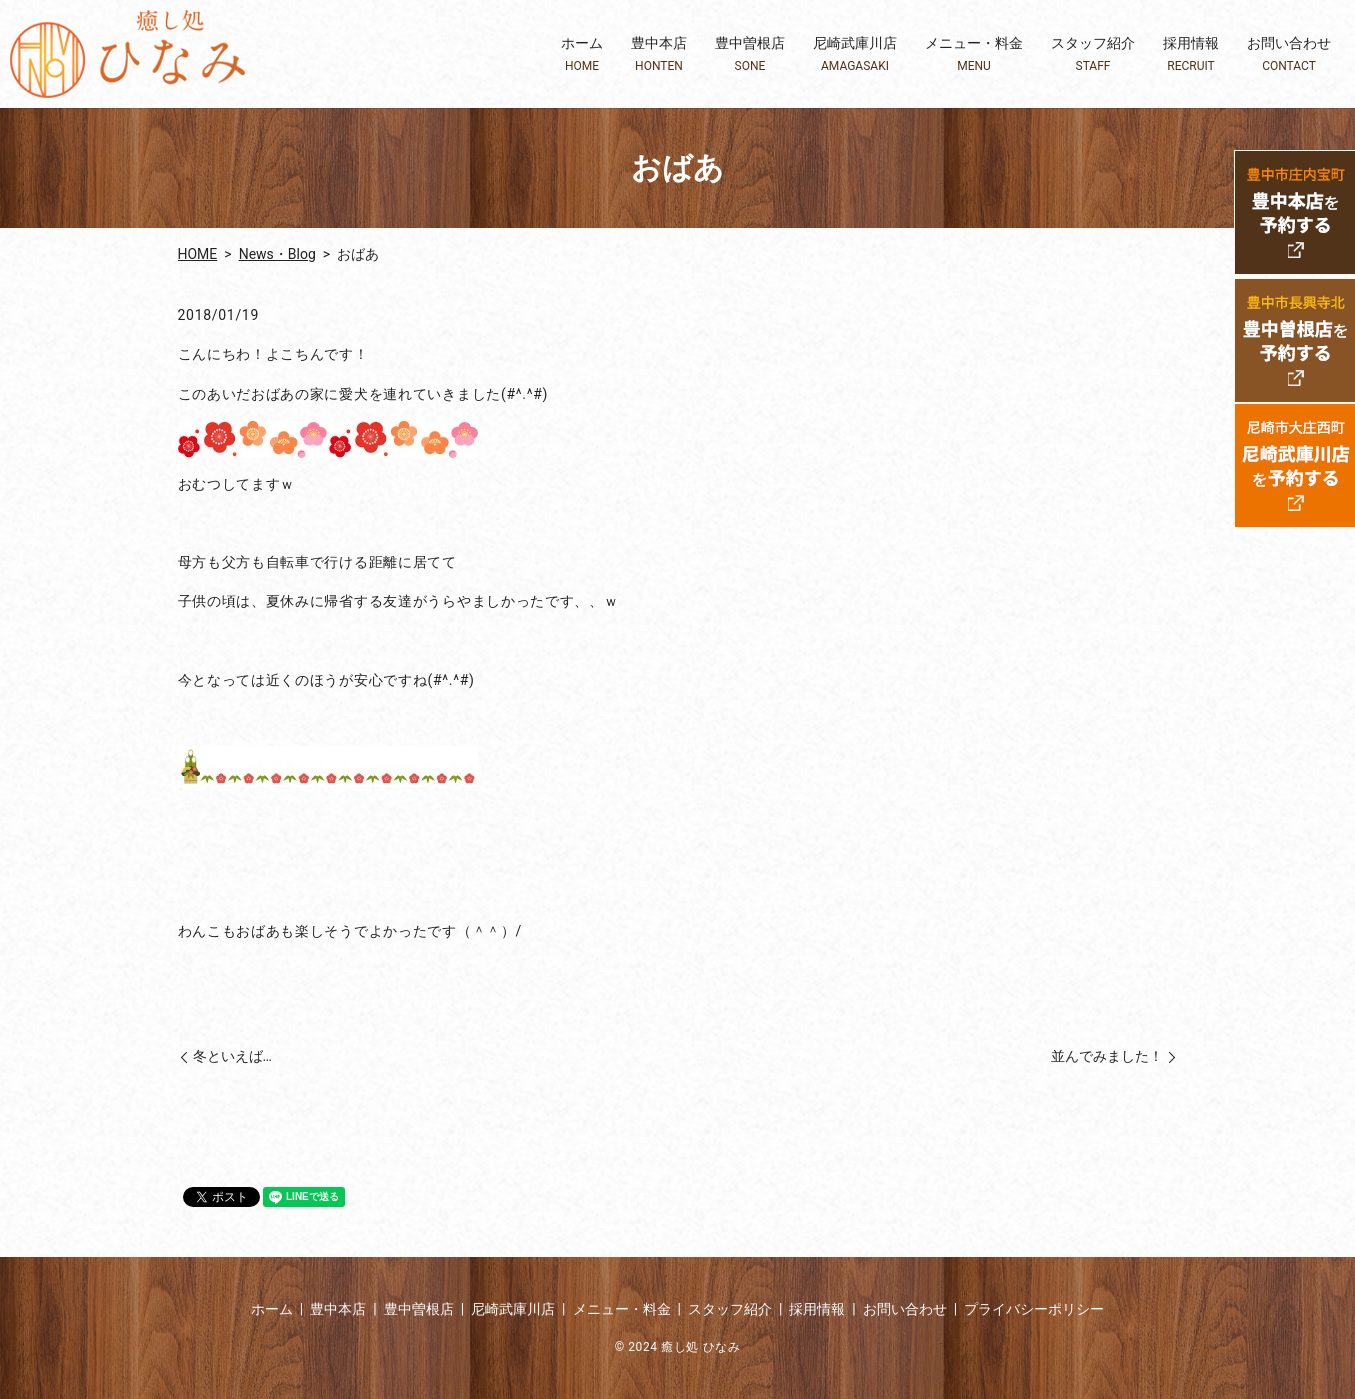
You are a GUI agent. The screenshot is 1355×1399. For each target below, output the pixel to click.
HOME (198, 254)
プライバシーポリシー (1034, 1309)
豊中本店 (659, 54)
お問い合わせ (1289, 54)
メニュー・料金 (974, 54)
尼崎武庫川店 (855, 54)
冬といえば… (232, 1056)
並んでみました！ (1107, 1056)
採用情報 (1191, 54)
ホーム (582, 54)
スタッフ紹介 (1093, 54)
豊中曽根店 (750, 54)
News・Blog (277, 254)
